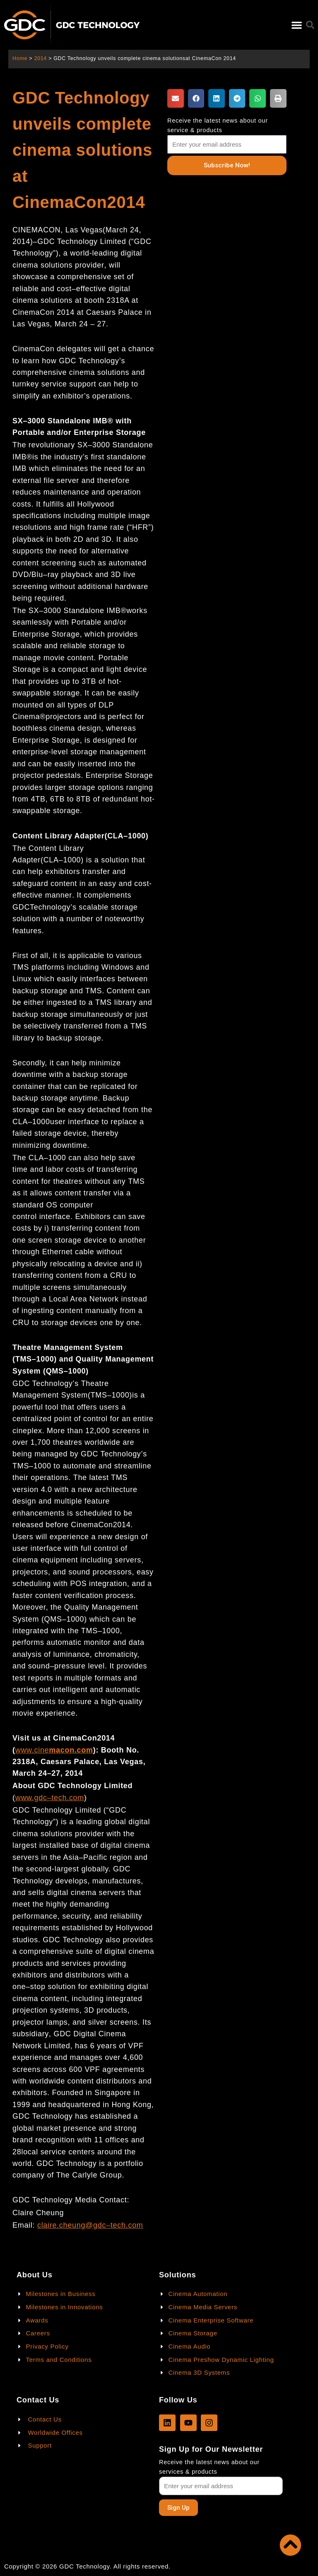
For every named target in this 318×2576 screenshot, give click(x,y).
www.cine (32, 1750)
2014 (40, 58)
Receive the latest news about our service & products (217, 125)
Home (19, 58)
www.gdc (31, 1798)
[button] (296, 25)
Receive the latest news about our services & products (209, 2467)
